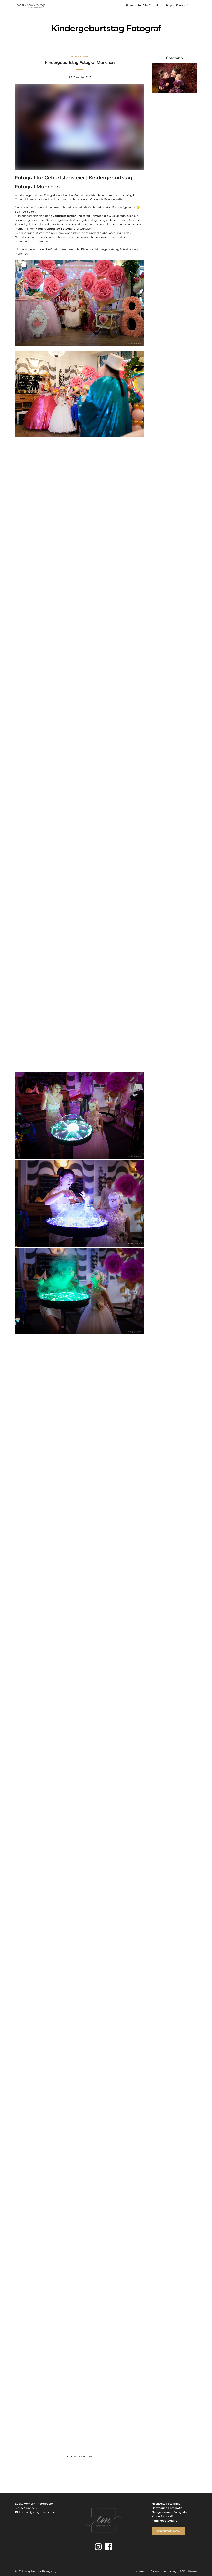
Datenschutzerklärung (163, 2571)
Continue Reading (79, 2456)
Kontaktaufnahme (168, 2531)
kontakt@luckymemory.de (35, 2512)
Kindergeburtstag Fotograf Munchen (80, 62)
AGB (182, 2571)
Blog (74, 56)
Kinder (84, 56)
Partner (192, 2571)
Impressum (140, 2571)
